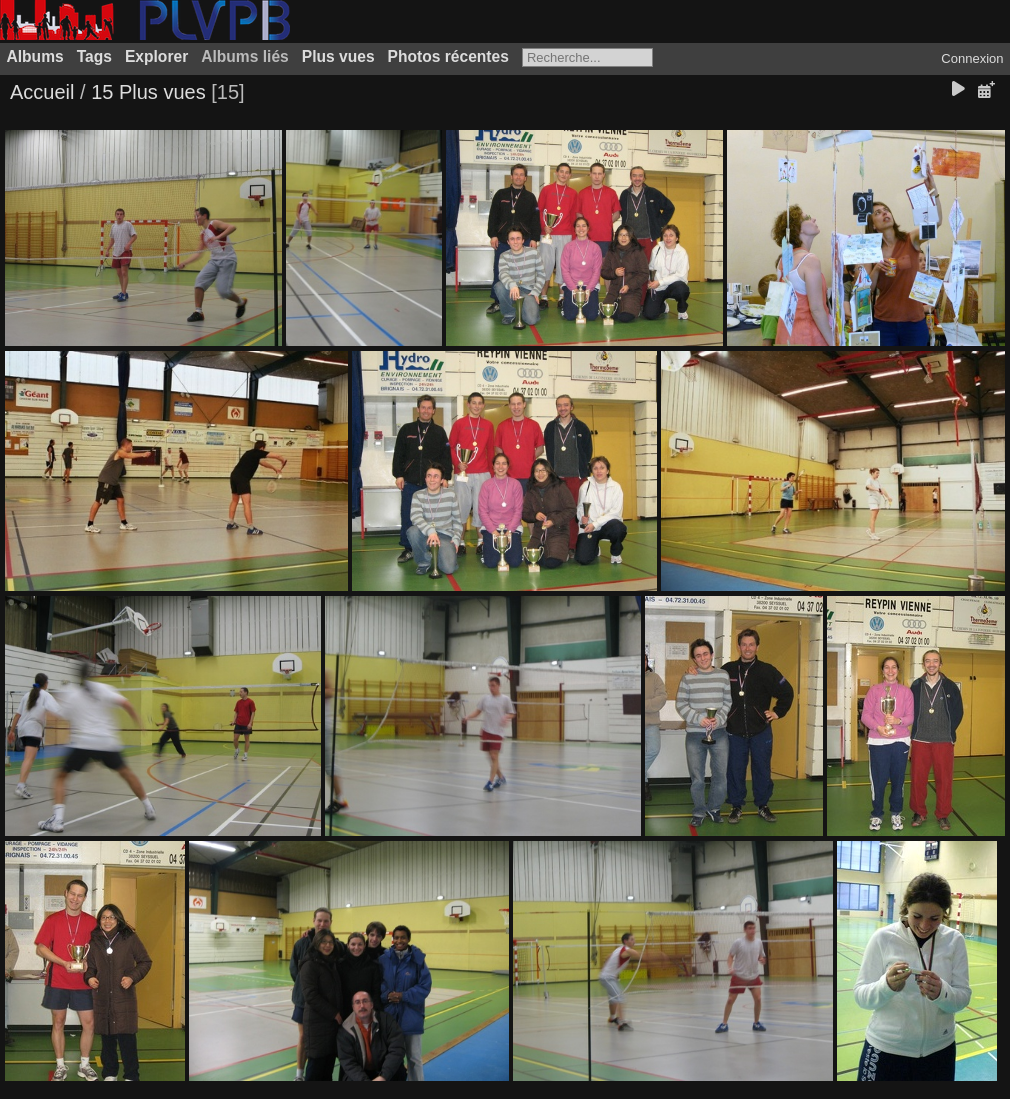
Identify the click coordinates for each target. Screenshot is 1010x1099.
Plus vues (338, 56)
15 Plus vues (148, 92)
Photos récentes (448, 56)
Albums (35, 56)
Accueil (42, 92)
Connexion (972, 58)
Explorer (156, 56)
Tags (94, 56)
